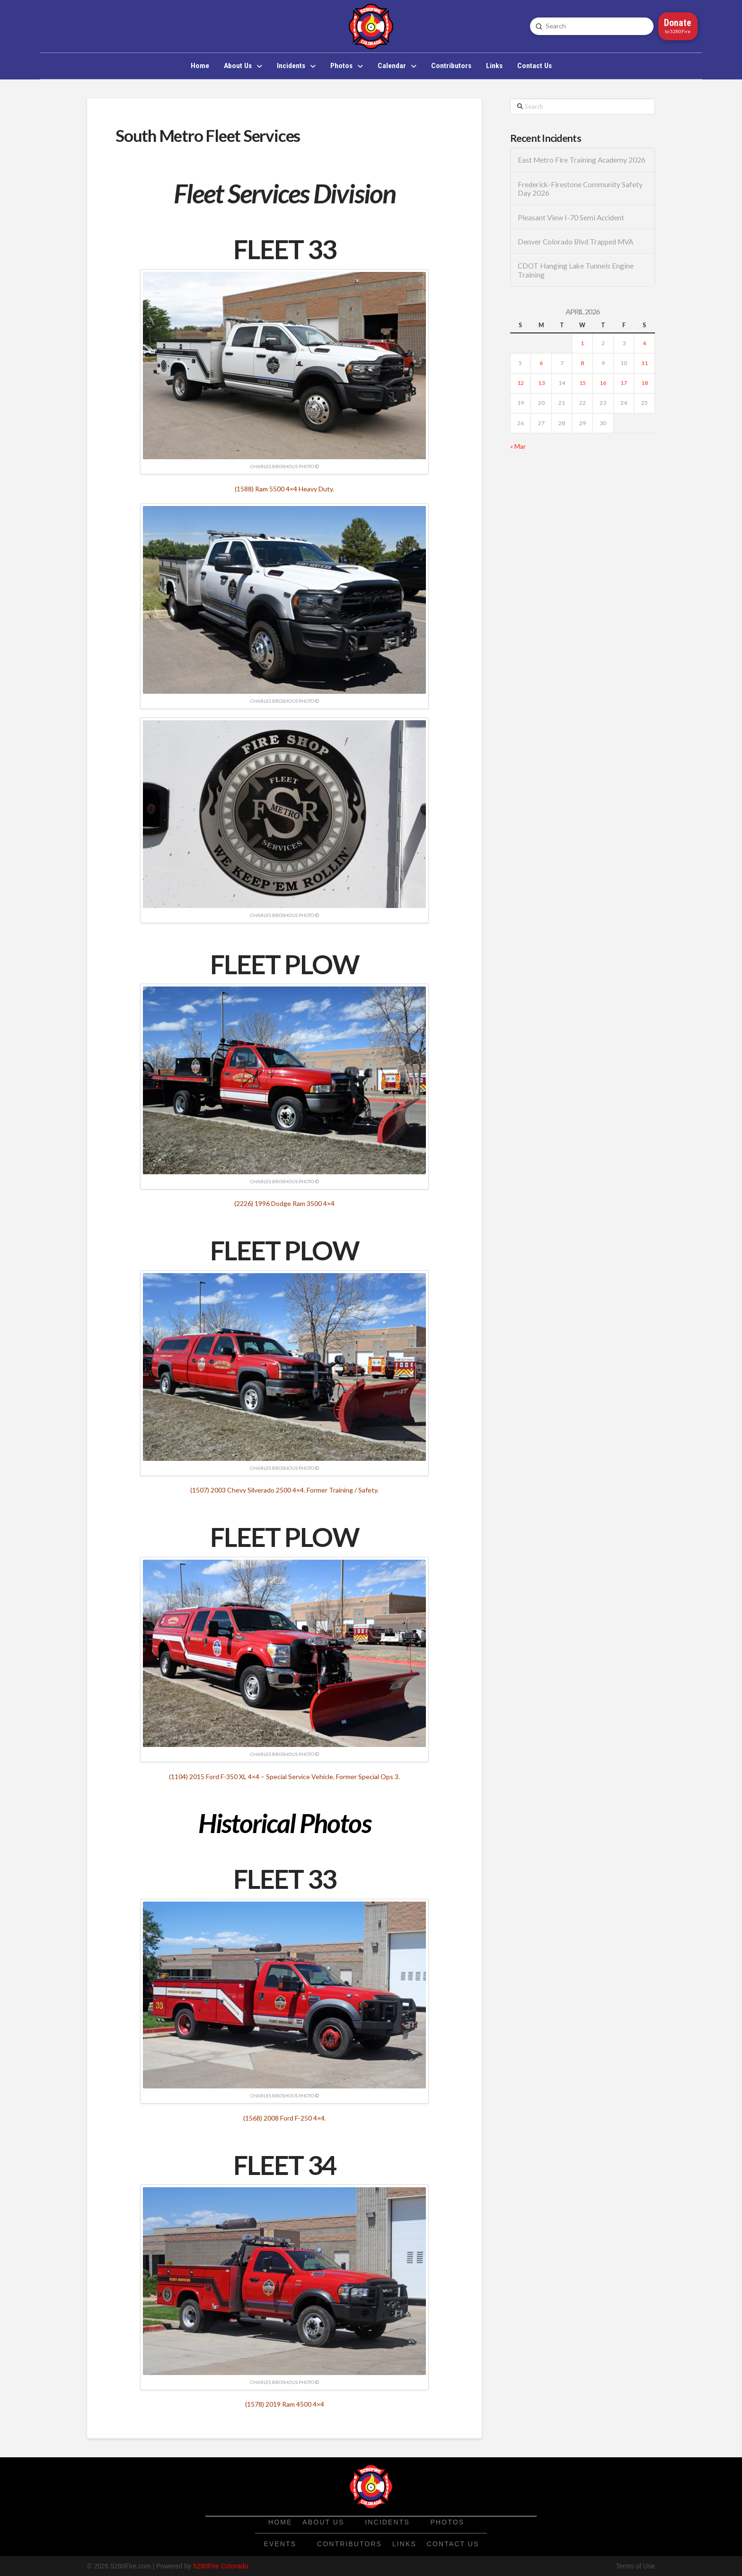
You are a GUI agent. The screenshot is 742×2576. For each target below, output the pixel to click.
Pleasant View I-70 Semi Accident (571, 217)
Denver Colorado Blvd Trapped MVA (575, 241)
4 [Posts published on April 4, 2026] (644, 343)
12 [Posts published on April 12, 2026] (520, 382)
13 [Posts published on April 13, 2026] (541, 382)
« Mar (518, 446)
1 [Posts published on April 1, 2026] (582, 343)
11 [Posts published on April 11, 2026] (644, 363)
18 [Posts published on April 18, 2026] (644, 382)
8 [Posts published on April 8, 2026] (582, 363)
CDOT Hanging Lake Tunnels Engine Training (576, 270)
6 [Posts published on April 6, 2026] (541, 363)
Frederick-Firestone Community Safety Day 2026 (580, 189)
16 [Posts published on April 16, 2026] (603, 382)
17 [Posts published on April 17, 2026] (623, 382)
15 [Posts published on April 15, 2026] (582, 382)
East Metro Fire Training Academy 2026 (581, 160)
